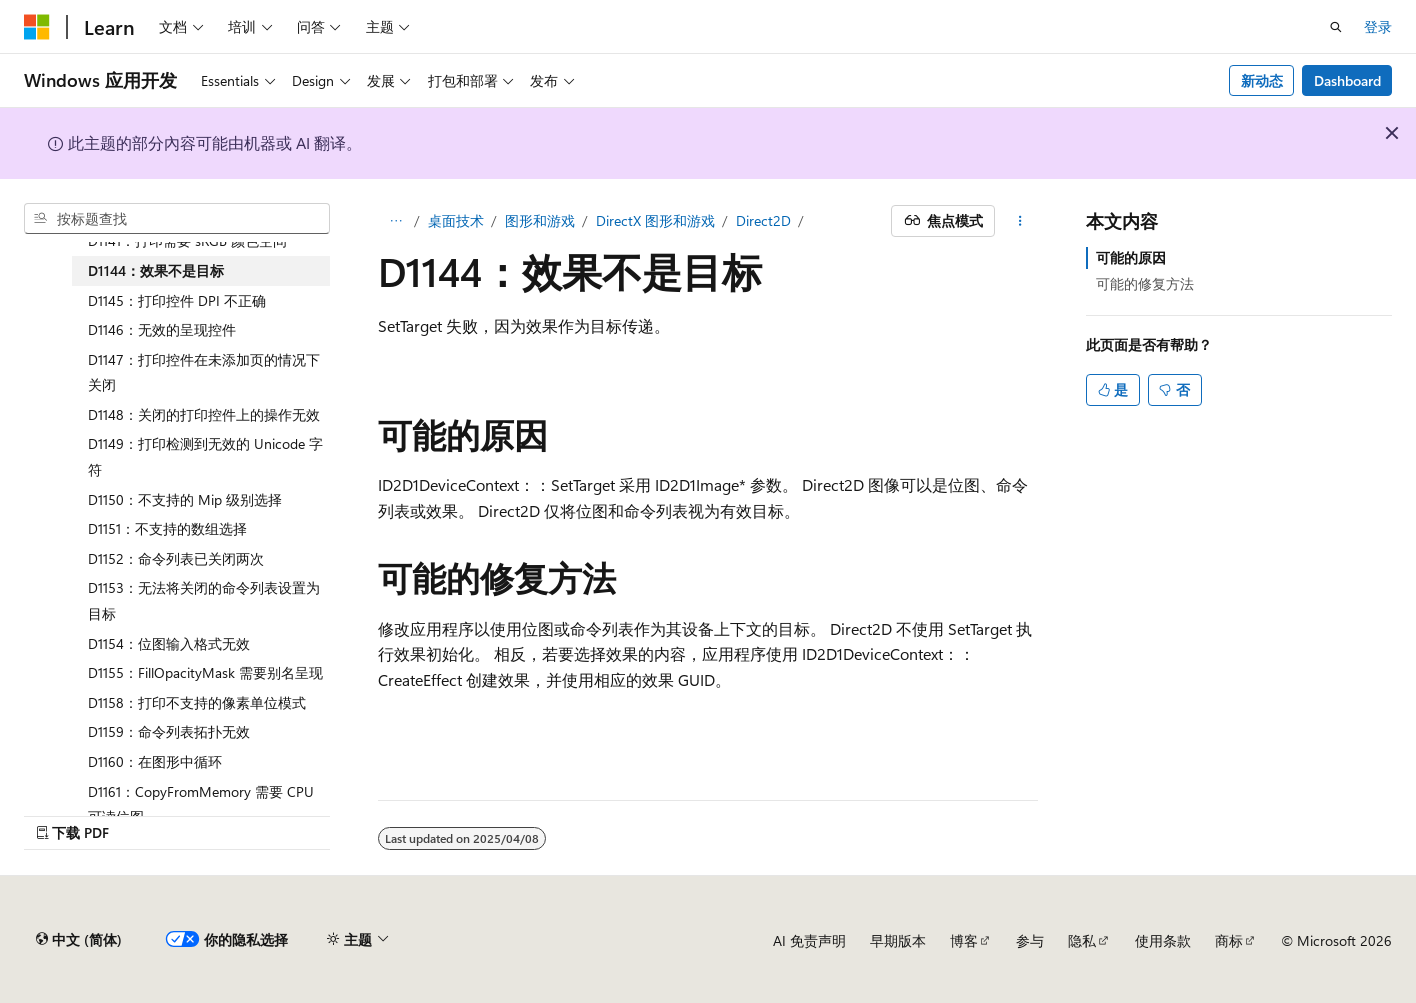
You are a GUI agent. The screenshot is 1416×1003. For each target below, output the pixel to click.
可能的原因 (1131, 257)
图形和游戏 (540, 220)
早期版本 (898, 940)
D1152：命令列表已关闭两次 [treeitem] (176, 558)
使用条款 (1163, 940)
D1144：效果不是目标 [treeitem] (156, 270)
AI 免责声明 (809, 940)
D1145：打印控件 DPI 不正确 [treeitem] (177, 300)
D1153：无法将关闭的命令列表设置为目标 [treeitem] (204, 600)
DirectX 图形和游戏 (655, 220)
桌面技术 (456, 220)
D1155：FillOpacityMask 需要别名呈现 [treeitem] (205, 672)
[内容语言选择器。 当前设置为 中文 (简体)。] (79, 940)
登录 (1378, 26)
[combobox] (177, 219)
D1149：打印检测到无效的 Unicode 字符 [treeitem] (205, 456)
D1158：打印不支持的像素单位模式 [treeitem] (197, 702)
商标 (1229, 940)
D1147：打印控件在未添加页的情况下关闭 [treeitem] (204, 372)
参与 (1030, 940)
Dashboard (1347, 80)
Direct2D (763, 220)
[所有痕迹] (395, 221)
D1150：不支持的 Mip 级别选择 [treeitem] (185, 499)
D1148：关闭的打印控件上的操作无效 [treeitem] (204, 414)
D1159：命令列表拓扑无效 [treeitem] (169, 731)
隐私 (1082, 940)
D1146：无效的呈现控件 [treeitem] (162, 329)
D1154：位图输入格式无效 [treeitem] (169, 643)
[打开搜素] (1336, 27)
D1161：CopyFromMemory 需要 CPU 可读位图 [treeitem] (201, 804)
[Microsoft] (37, 27)
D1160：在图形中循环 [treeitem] (155, 761)
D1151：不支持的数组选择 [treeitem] (167, 528)
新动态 (1262, 80)
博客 (964, 940)
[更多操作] (1020, 221)
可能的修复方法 (1145, 283)
